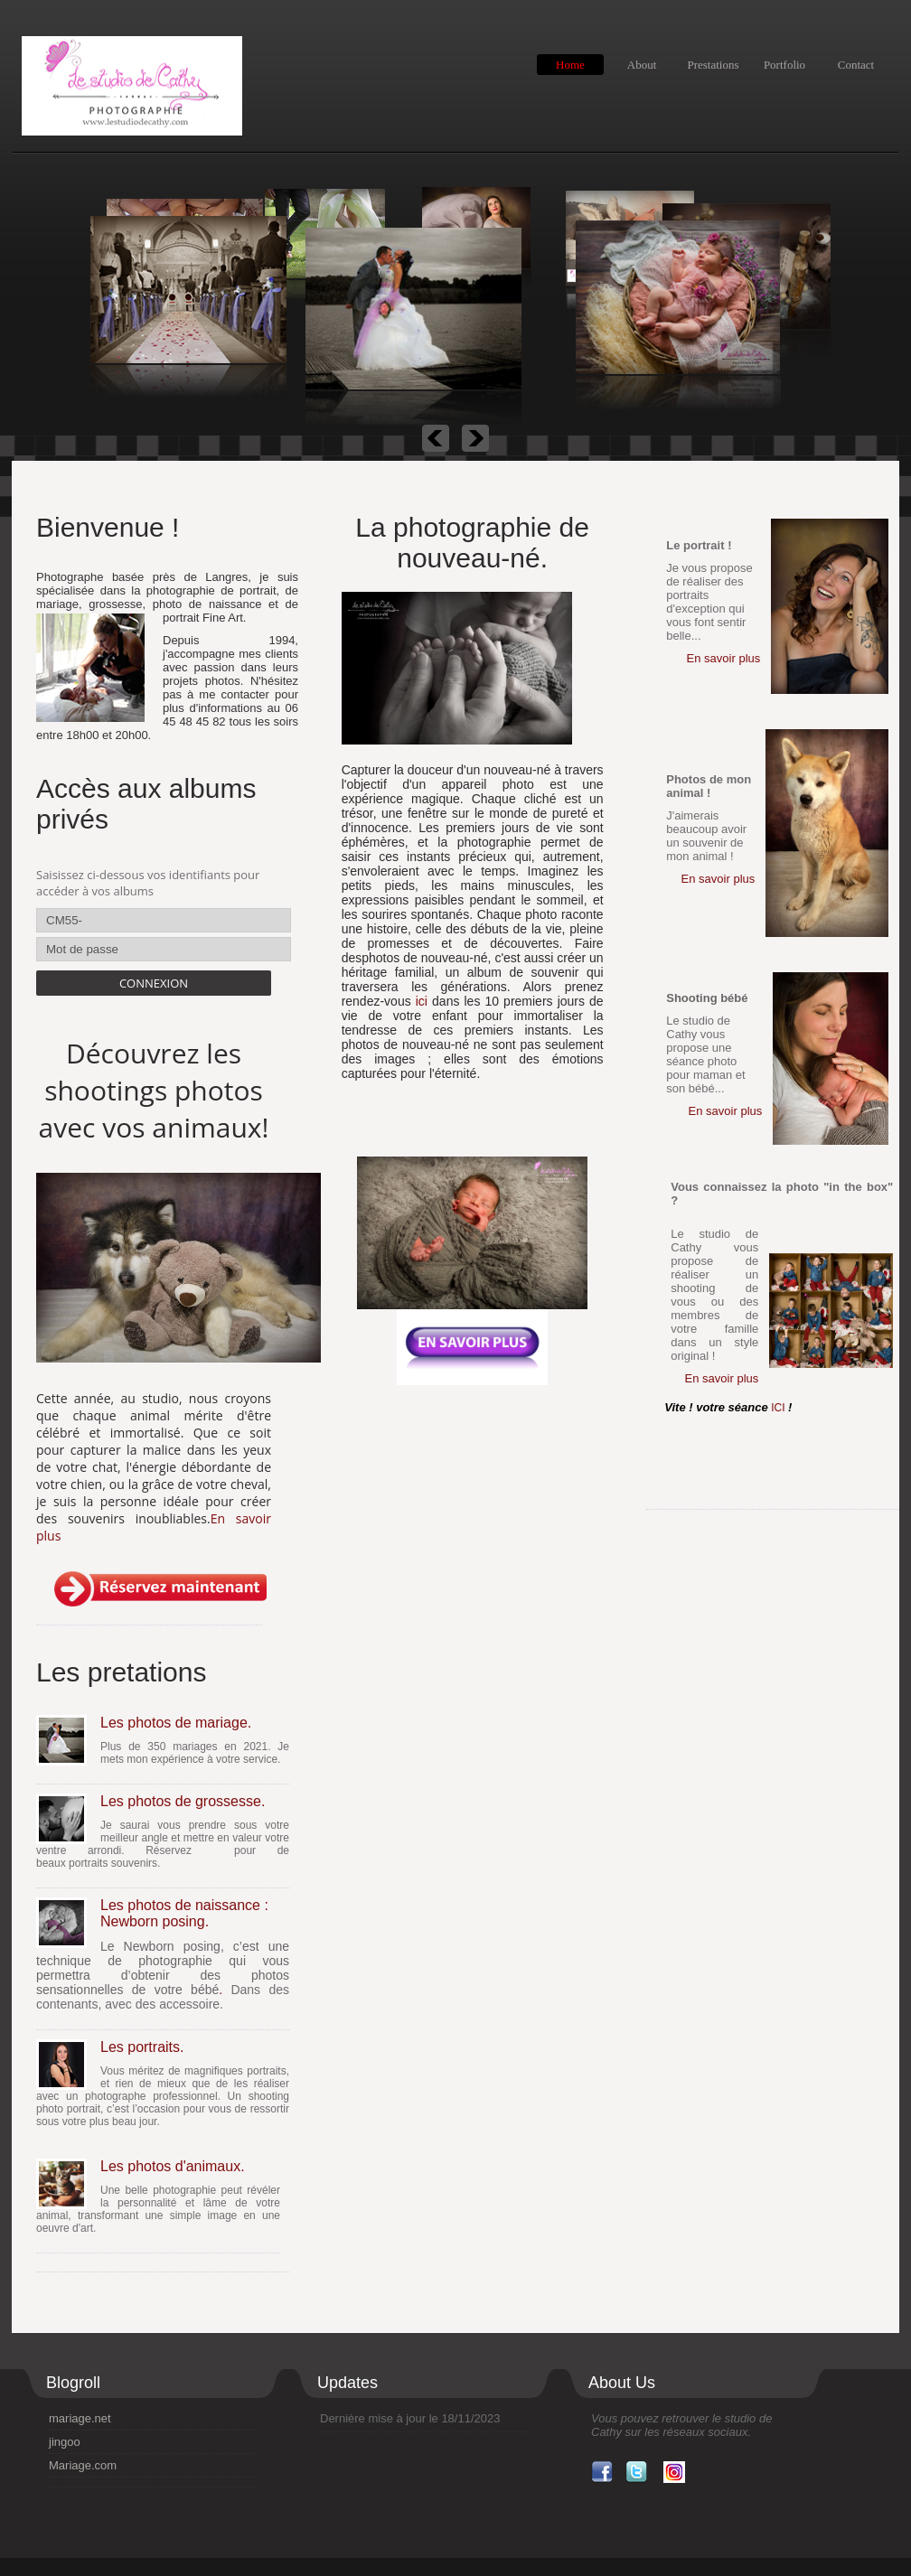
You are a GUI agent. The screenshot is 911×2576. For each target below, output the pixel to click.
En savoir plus (724, 658)
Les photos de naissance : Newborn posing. (184, 1913)
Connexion (153, 983)
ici (421, 1001)
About (642, 64)
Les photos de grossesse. (182, 1801)
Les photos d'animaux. (172, 2166)
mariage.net (80, 2418)
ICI (779, 1407)
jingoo (64, 2442)
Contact (856, 64)
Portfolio (784, 64)
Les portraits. (141, 2047)
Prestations (712, 64)
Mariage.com (83, 2465)
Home (570, 64)
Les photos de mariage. (175, 1722)
